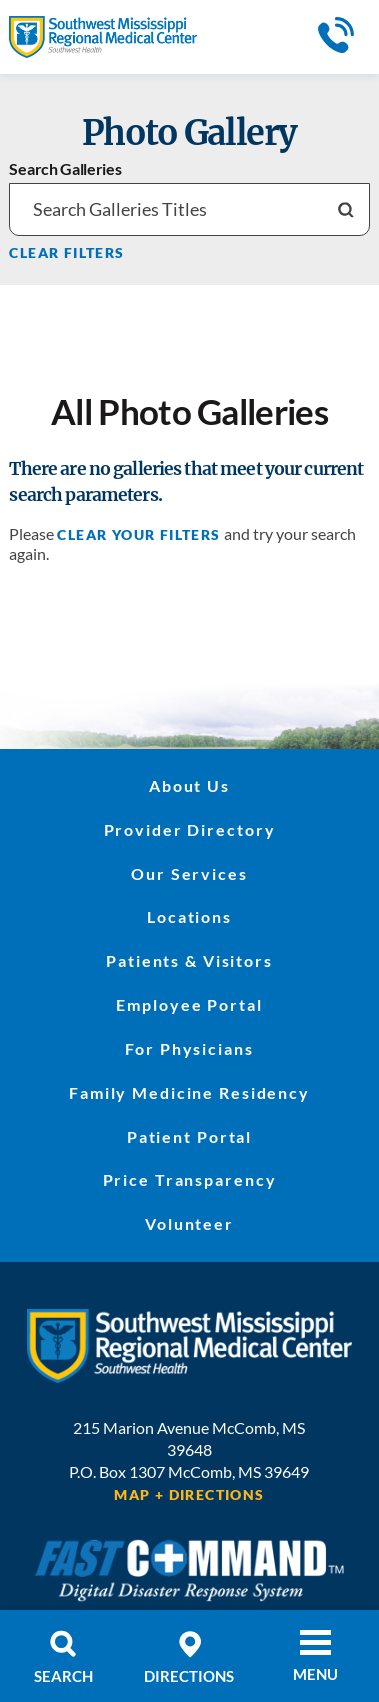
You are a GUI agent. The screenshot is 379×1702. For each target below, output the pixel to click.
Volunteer (189, 1224)
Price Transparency (190, 1180)
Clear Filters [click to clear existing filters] (66, 253)
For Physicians (189, 1049)
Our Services (189, 874)
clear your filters (138, 535)
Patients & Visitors (189, 961)
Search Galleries (65, 170)
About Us (189, 786)
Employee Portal (189, 1005)
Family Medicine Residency (189, 1093)
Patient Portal (189, 1137)
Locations (189, 917)
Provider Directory (190, 830)
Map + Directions (189, 1495)
